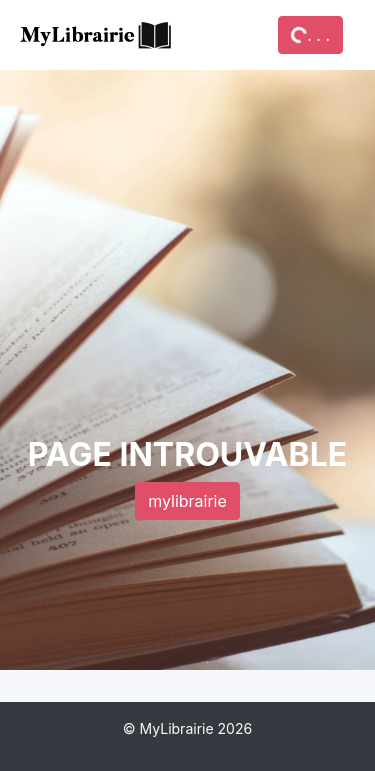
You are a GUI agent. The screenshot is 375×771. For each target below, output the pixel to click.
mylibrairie (187, 501)
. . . (310, 35)
